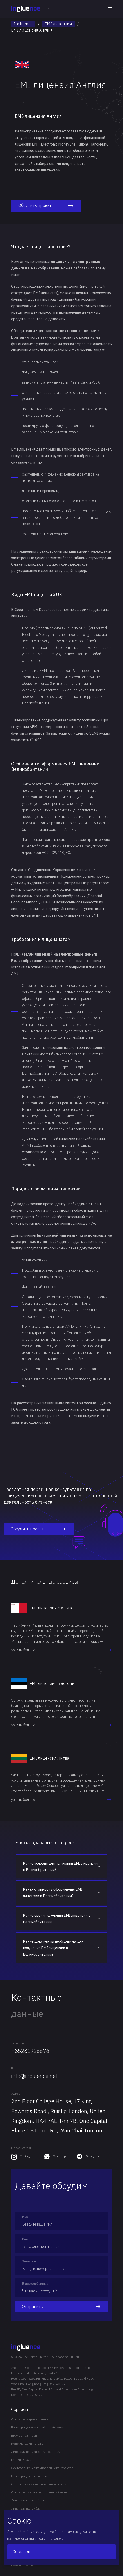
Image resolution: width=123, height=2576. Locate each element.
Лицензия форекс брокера (30, 2500)
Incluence (23, 23)
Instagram (27, 2156)
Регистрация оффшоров (29, 2476)
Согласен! (22, 2551)
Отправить (61, 2306)
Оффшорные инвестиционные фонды (38, 2484)
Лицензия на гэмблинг (27, 2508)
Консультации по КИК (27, 2444)
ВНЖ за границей (24, 2435)
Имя (25, 2217)
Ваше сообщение (35, 2284)
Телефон (17, 2043)
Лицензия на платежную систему (35, 2452)
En (48, 9)
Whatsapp (60, 2156)
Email (15, 2068)
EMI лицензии (58, 23)
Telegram (92, 2156)
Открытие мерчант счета (29, 2419)
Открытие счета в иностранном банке (39, 2492)
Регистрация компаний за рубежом (37, 2427)
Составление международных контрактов (42, 2468)
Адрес (15, 2093)
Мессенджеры (21, 2148)
